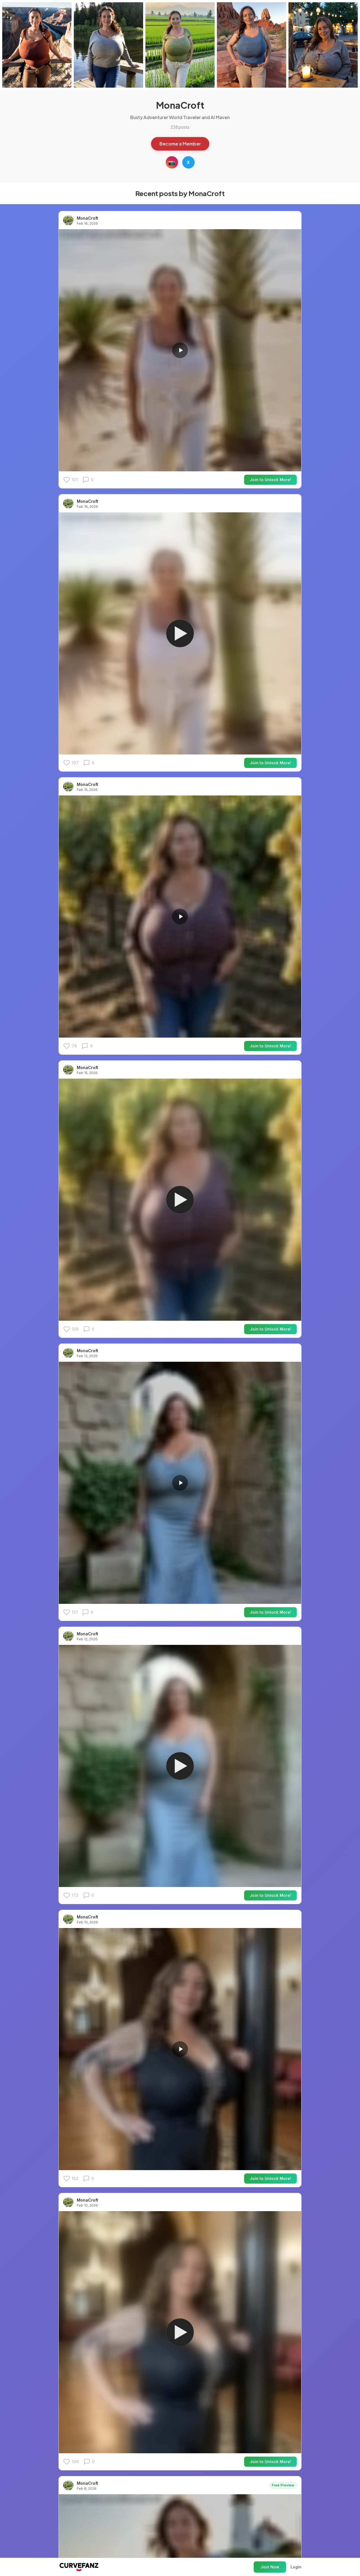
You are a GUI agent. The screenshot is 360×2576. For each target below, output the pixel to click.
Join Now (269, 2566)
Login (296, 2566)
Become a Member (180, 144)
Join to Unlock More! (270, 479)
